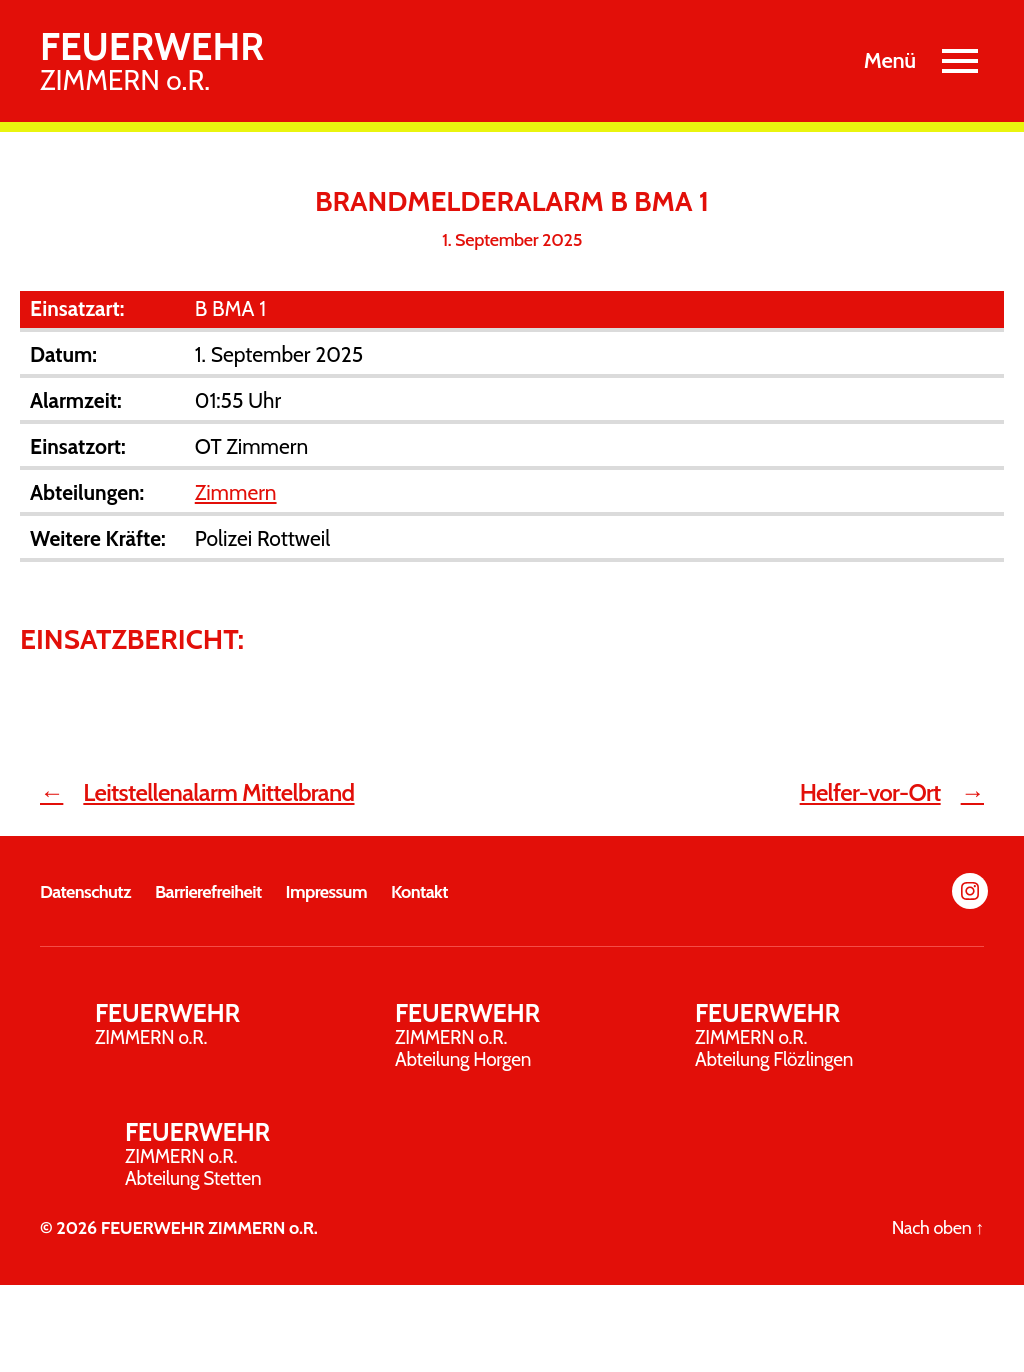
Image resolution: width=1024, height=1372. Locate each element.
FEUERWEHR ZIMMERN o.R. (209, 1228)
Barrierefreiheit (208, 892)
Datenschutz (85, 892)
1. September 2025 (512, 240)
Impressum (326, 892)
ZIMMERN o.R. (152, 61)
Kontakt (419, 892)
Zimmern (236, 492)
